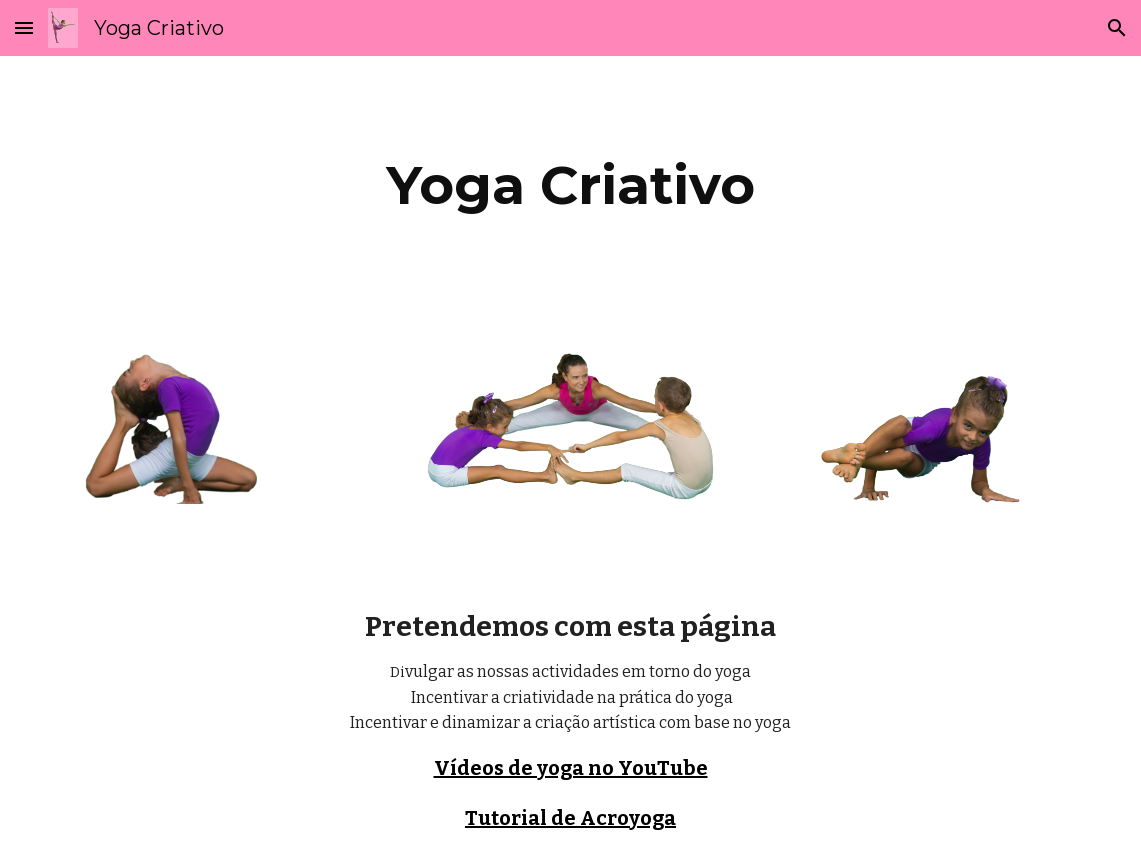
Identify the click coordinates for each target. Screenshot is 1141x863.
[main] (570, 185)
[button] (24, 27)
